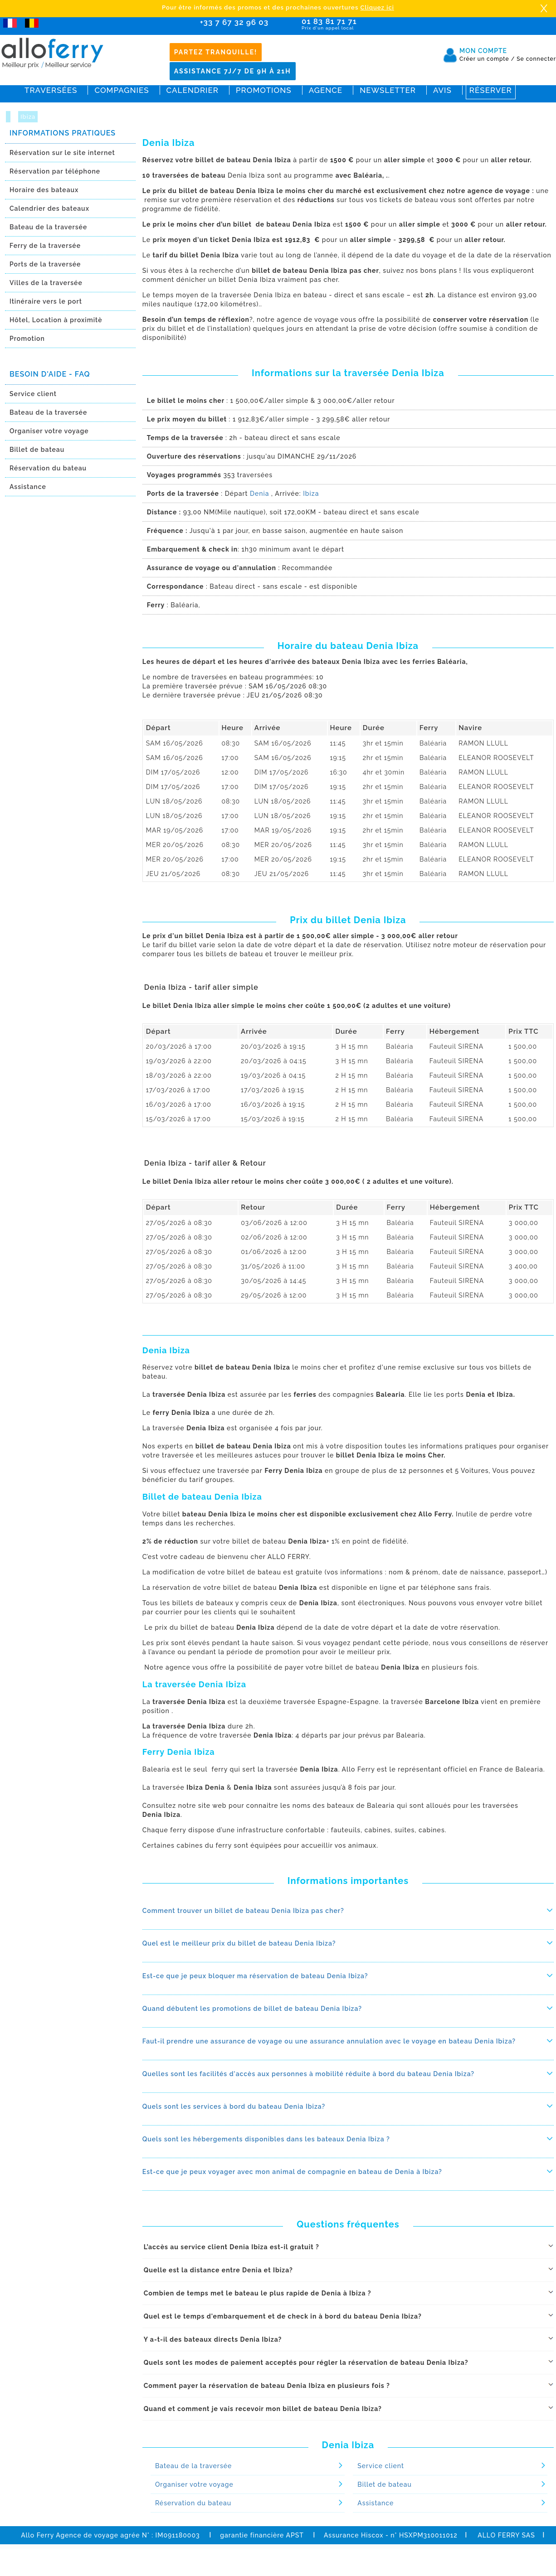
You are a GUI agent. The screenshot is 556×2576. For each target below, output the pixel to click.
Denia (259, 493)
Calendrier (192, 90)
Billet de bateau (37, 449)
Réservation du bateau (48, 468)
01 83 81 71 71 (355, 24)
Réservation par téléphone (55, 171)
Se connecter (536, 59)
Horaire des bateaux (44, 190)
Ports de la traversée (45, 264)
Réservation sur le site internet (62, 152)
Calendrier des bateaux (49, 208)
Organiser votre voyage (49, 431)
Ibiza (27, 116)
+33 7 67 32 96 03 (234, 22)
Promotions (264, 90)
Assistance (28, 486)
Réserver (490, 90)
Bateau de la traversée (48, 227)
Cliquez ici (377, 7)
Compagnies (121, 90)
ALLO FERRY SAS (506, 2535)
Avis (442, 90)
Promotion (27, 338)
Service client (33, 393)
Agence (325, 90)
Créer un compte (487, 59)
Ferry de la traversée (45, 245)
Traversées (50, 90)
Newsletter (388, 90)
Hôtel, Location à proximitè (56, 320)
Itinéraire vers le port (46, 301)
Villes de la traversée (46, 282)
